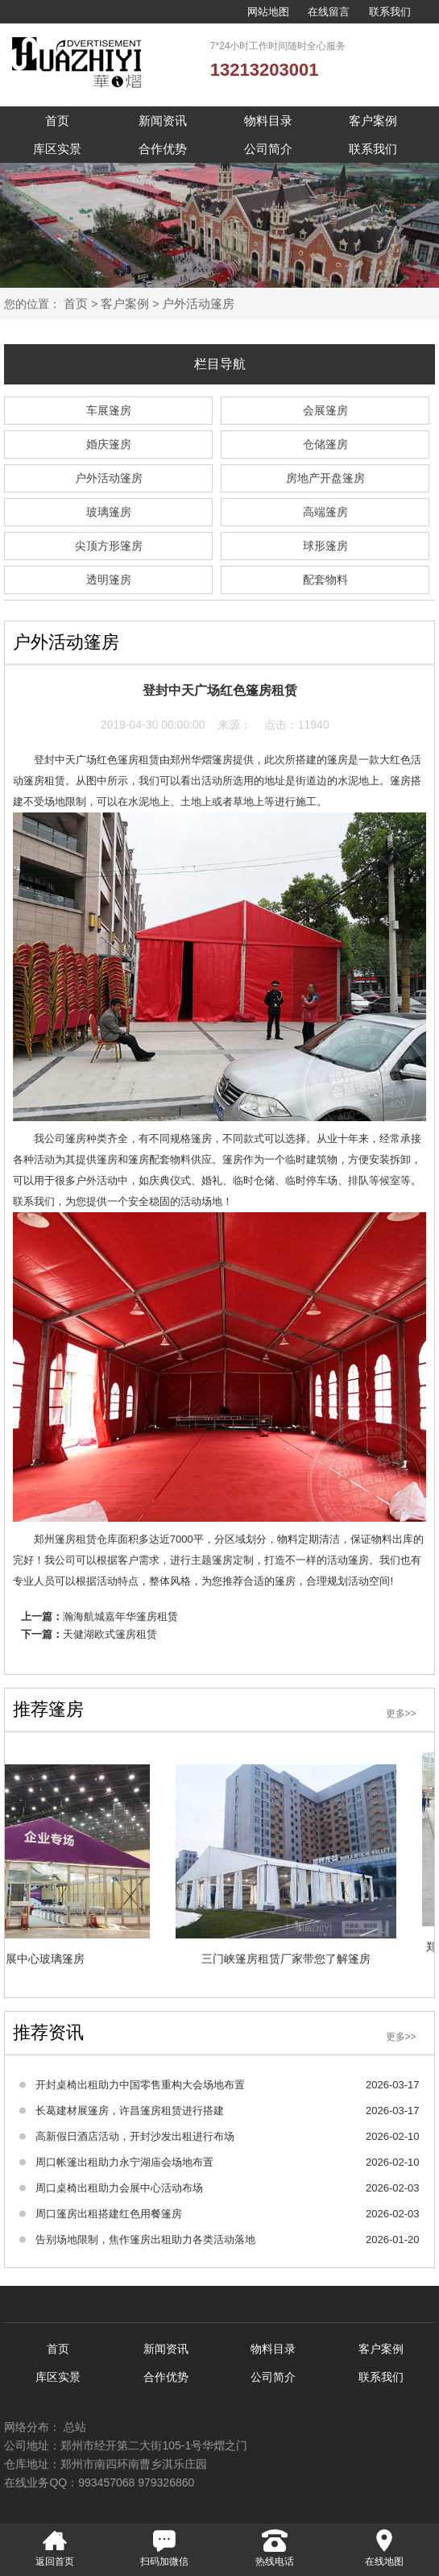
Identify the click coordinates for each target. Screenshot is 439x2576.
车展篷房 (108, 410)
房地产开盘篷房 (325, 478)
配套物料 (325, 579)
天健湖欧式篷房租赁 (110, 1634)
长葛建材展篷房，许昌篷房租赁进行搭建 (129, 2110)
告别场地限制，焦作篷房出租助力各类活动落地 (145, 2239)
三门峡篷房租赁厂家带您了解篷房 (282, 1958)
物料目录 (268, 120)
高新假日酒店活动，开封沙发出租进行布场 (134, 2136)
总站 (75, 2426)
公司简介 (268, 149)
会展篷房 (325, 410)
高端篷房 (325, 511)
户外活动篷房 (198, 303)
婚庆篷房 (108, 444)
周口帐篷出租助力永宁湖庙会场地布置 (124, 2162)
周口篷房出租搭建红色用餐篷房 (108, 2214)
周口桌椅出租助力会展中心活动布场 (119, 2188)
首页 (57, 120)
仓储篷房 (325, 444)
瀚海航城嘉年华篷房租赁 (120, 1616)
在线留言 (329, 12)
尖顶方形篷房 (109, 545)
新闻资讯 (163, 120)
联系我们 (390, 12)
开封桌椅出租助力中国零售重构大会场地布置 (140, 2085)
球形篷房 (325, 545)
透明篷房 (108, 579)
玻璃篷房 (108, 511)
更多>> (401, 1713)
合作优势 (163, 149)
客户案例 (373, 120)
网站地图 (268, 12)
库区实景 (57, 149)
